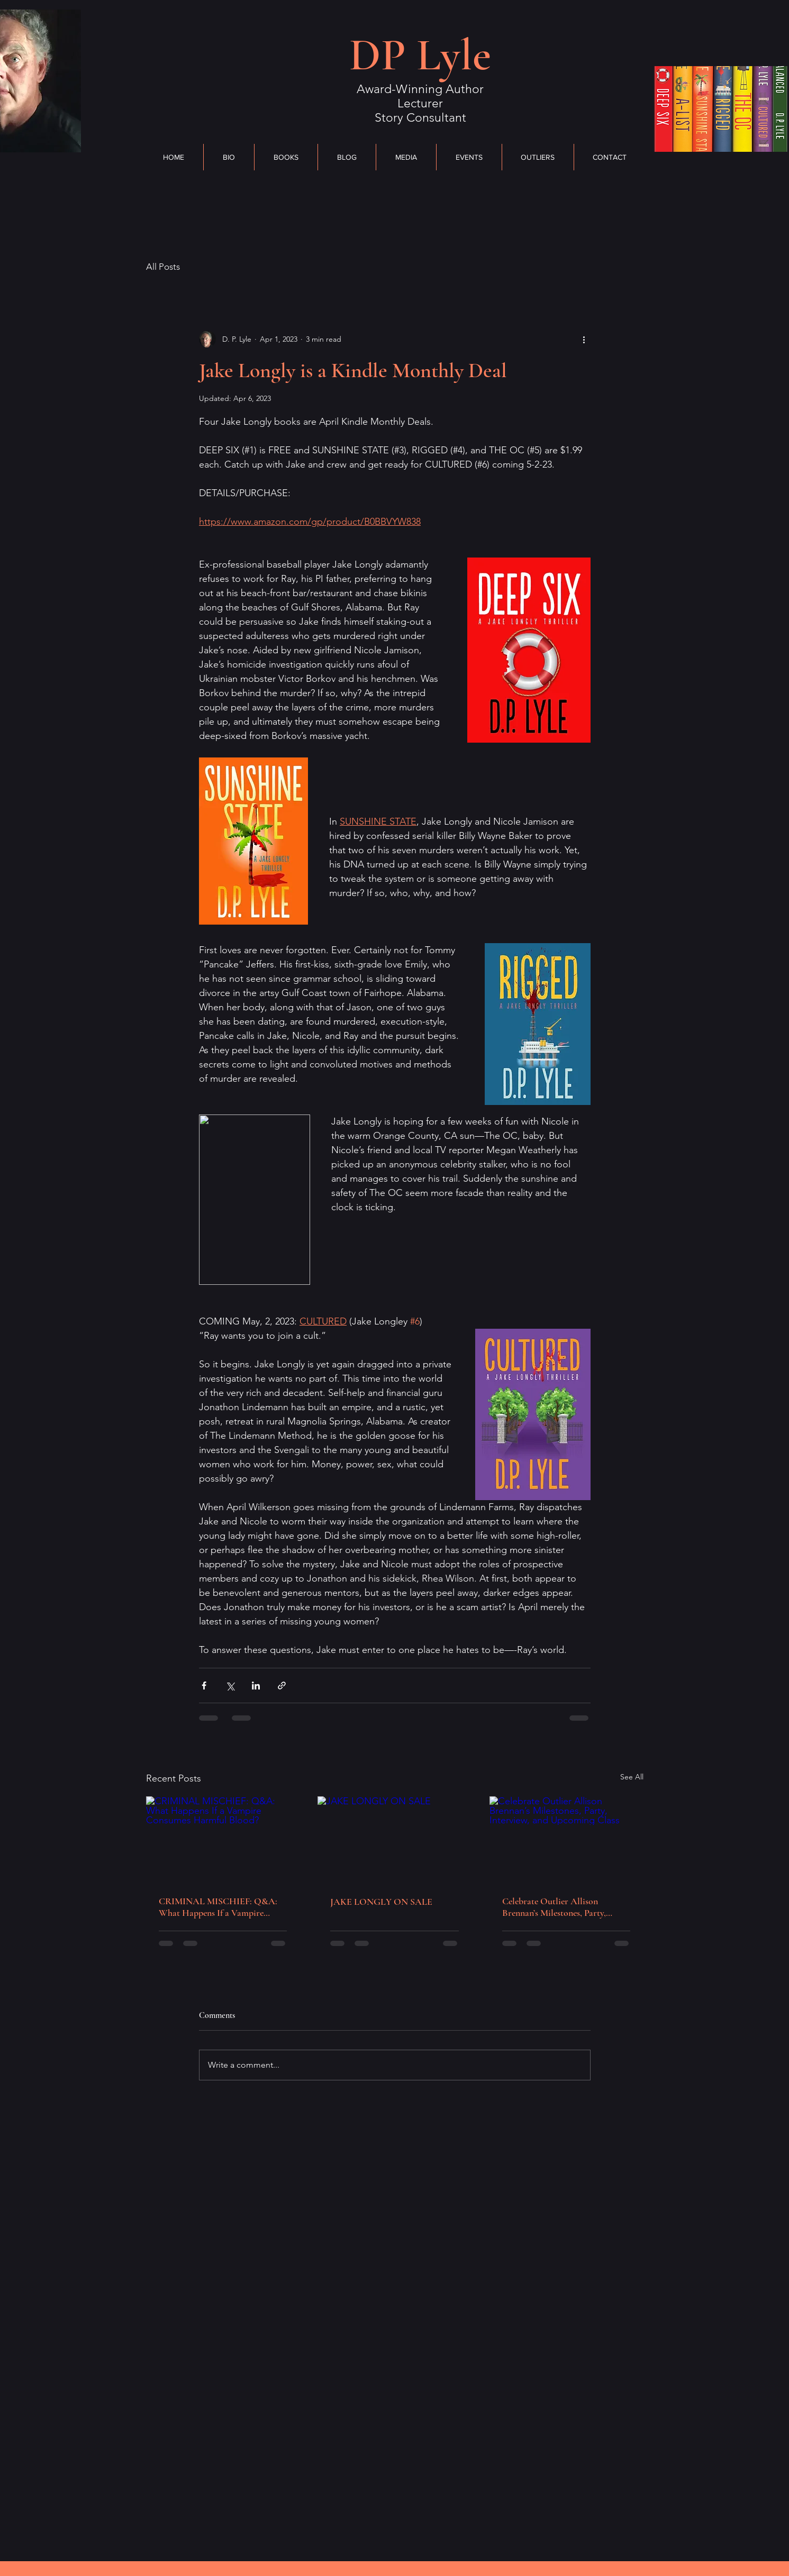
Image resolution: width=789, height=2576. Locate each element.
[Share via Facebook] (204, 1685)
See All (631, 1777)
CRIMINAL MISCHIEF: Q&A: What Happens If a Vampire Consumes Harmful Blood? (218, 1907)
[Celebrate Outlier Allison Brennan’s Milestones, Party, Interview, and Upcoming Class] (566, 1839)
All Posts (163, 266)
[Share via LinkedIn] (256, 1685)
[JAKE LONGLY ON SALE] (394, 1839)
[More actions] (584, 339)
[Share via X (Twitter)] (230, 1685)
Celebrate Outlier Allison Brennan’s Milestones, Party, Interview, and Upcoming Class (560, 1907)
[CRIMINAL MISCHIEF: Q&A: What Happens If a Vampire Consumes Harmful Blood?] (223, 1839)
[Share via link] (282, 1685)
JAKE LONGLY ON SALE (381, 1901)
